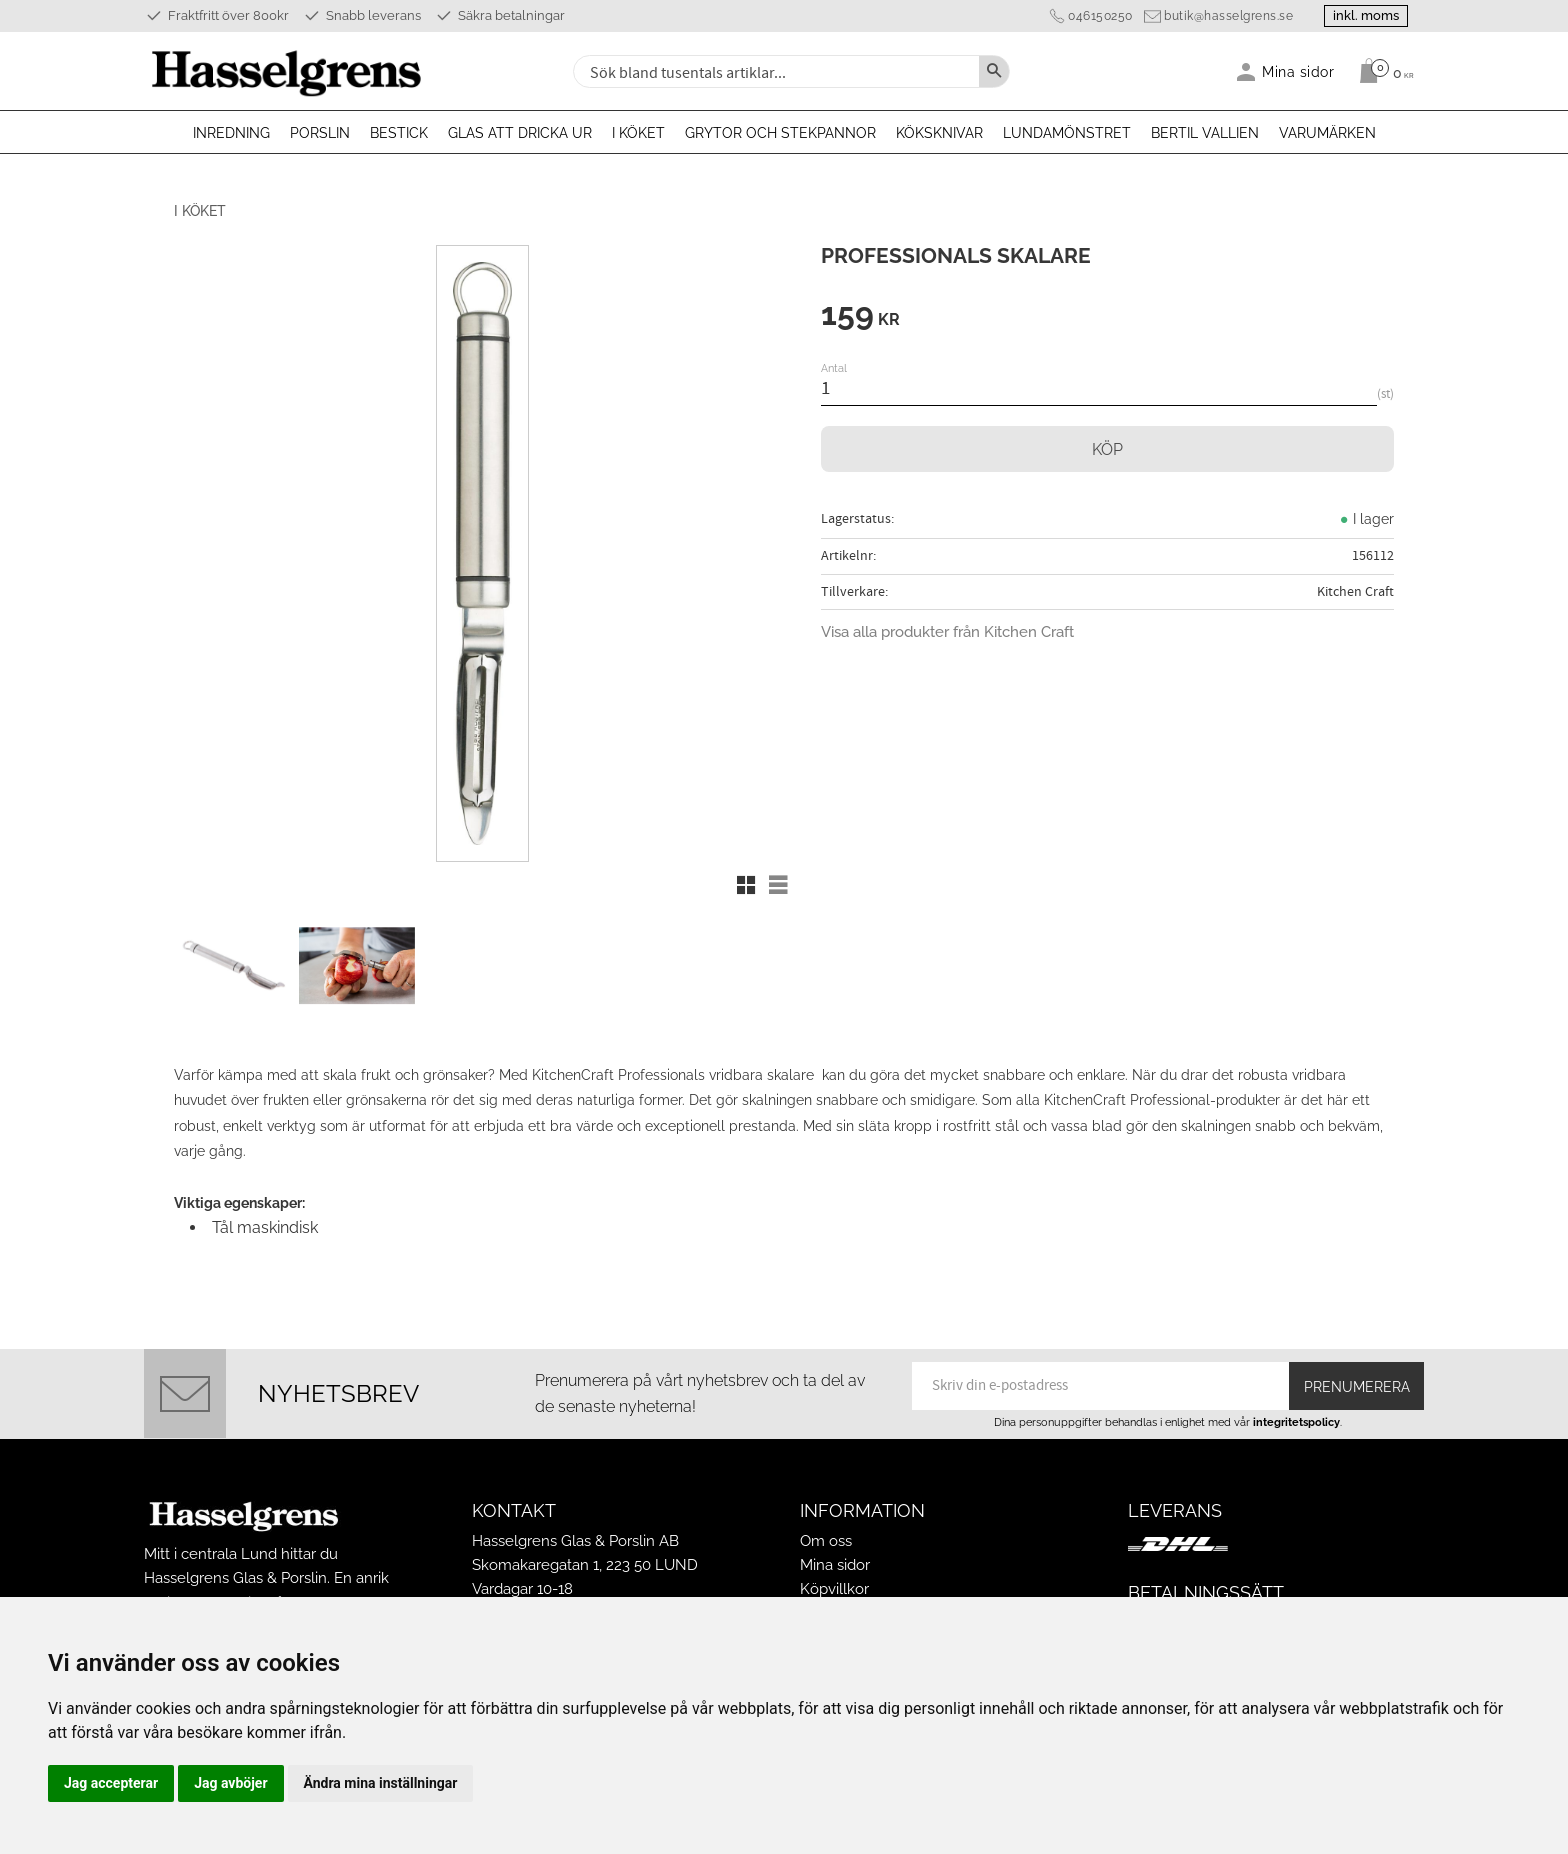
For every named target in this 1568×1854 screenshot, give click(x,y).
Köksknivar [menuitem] (939, 133)
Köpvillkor (834, 1589)
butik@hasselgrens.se (1228, 16)
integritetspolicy (1296, 1422)
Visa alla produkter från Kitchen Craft (947, 632)
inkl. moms (1366, 15)
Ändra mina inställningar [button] (381, 1783)
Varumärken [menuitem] (1327, 133)
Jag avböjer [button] (230, 1783)
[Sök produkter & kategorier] (774, 71)
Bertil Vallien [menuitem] (1205, 133)
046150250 (1100, 16)
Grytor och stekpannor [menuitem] (780, 133)
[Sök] (994, 71)
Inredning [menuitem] (231, 133)
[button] (746, 885)
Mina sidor (835, 1565)
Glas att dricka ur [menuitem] (520, 133)
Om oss (826, 1541)
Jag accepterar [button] (111, 1783)
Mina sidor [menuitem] (1298, 71)
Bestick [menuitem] (399, 133)
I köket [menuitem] (638, 133)
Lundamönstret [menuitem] (1067, 133)
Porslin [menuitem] (320, 133)
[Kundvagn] (1381, 71)
